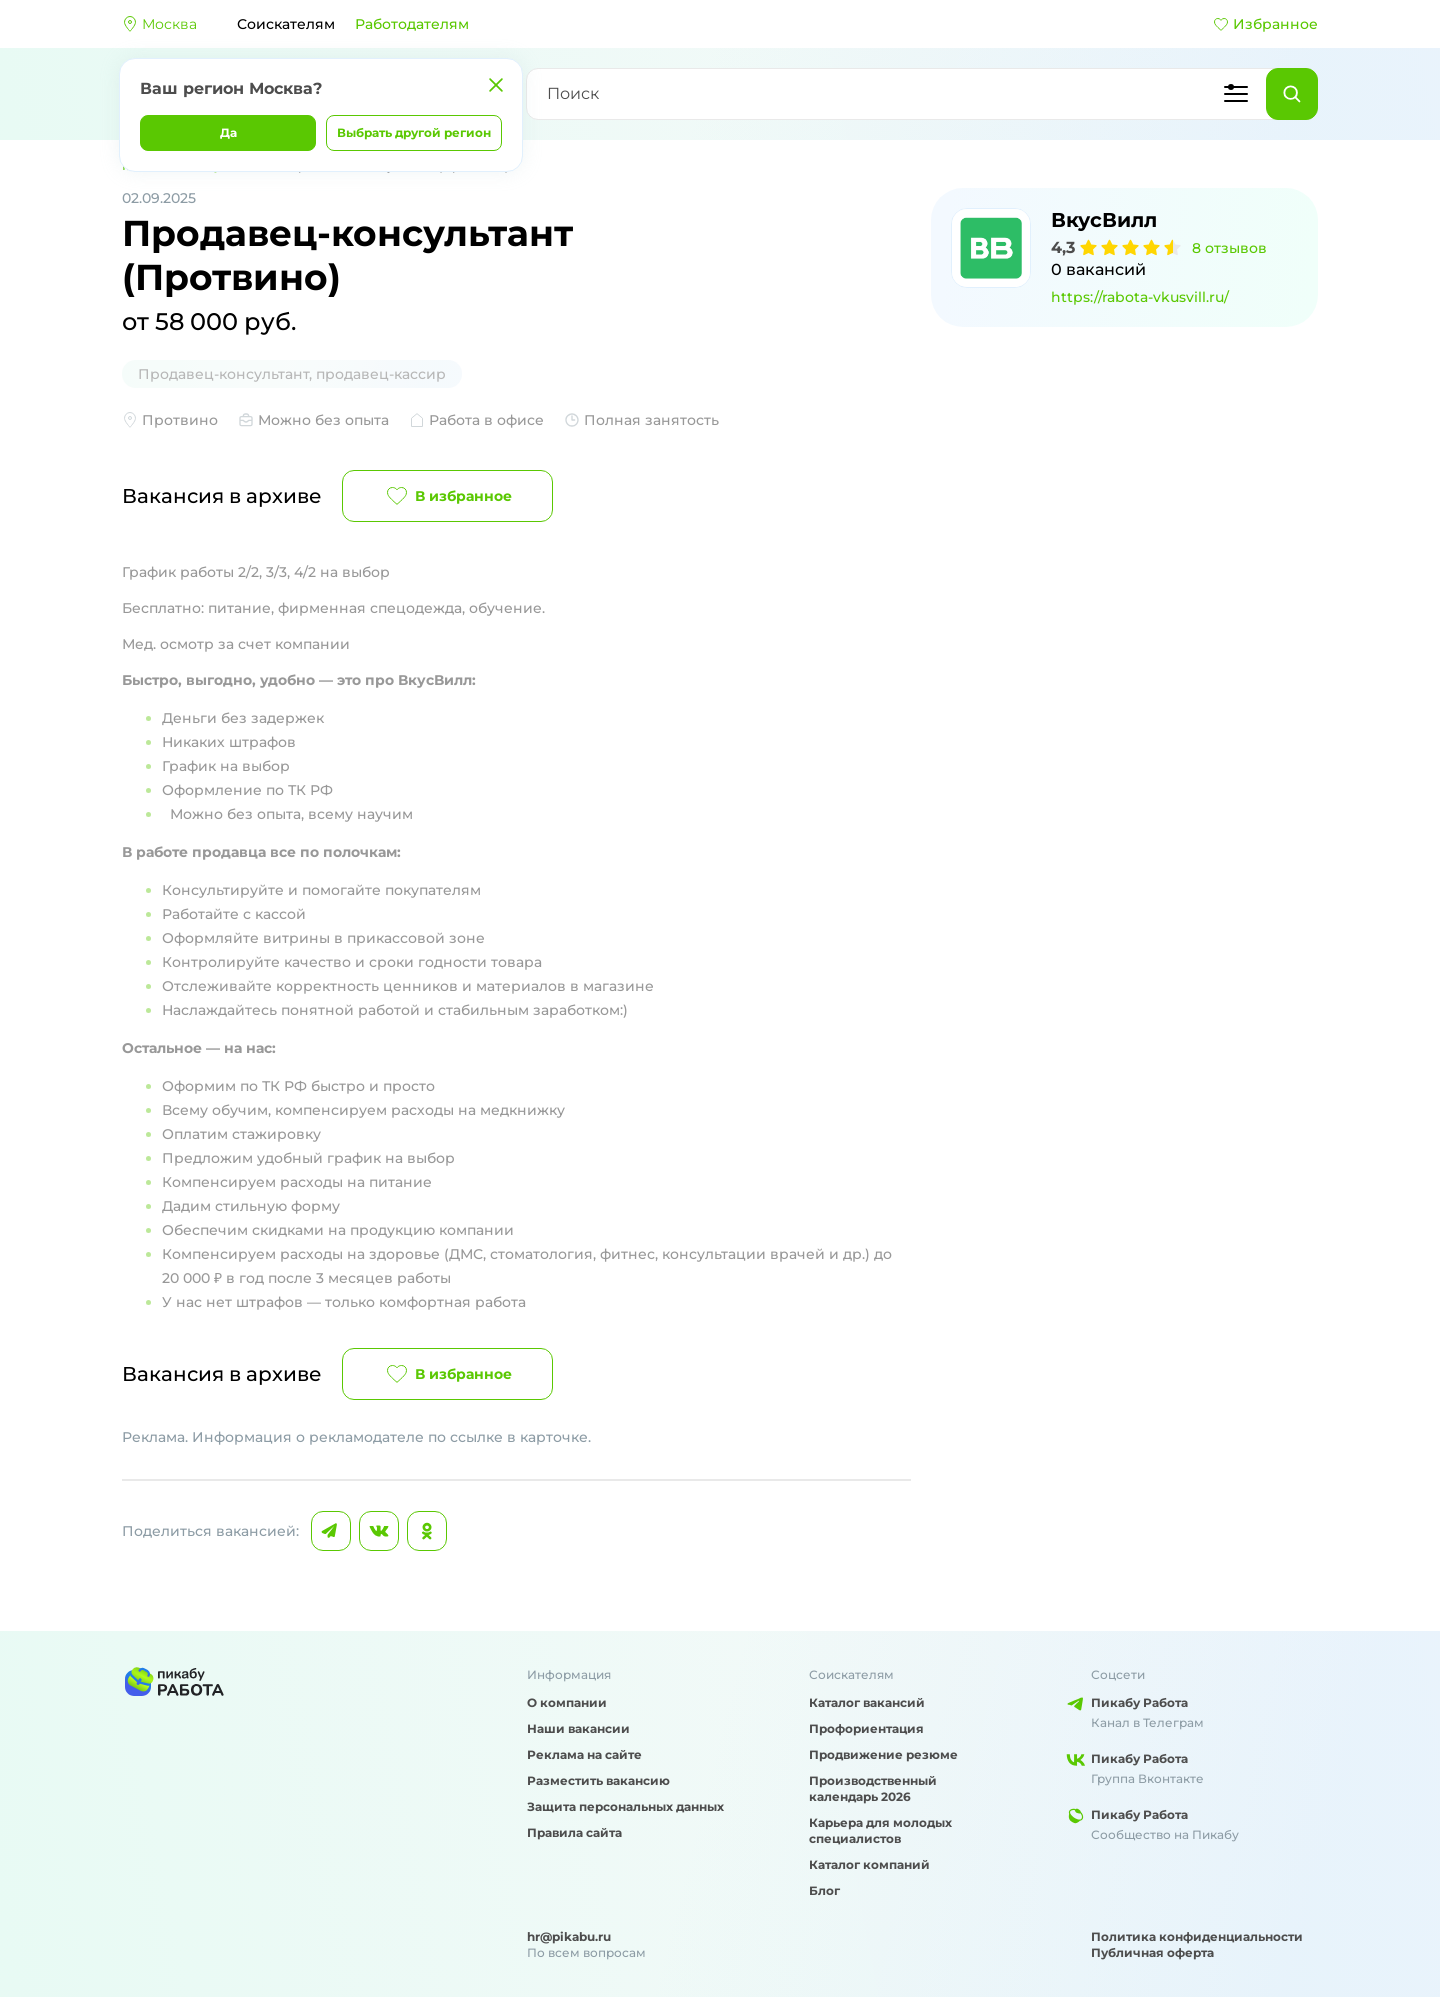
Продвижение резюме (883, 1754)
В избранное (447, 496)
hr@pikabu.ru (569, 1936)
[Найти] (1292, 94)
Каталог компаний (869, 1864)
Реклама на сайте (584, 1754)
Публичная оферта (1152, 1952)
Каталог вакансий (867, 1702)
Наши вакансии (578, 1728)
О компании (567, 1702)
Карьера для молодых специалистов (880, 1830)
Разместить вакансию (598, 1780)
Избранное (1265, 24)
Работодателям (412, 24)
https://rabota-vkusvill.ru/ (1140, 297)
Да (228, 132)
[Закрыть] (496, 85)
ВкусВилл (1104, 220)
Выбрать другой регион (414, 132)
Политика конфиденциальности (1197, 1936)
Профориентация (866, 1728)
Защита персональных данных (625, 1806)
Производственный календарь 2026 (873, 1788)
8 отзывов (1229, 248)
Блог (824, 1890)
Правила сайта (574, 1832)
